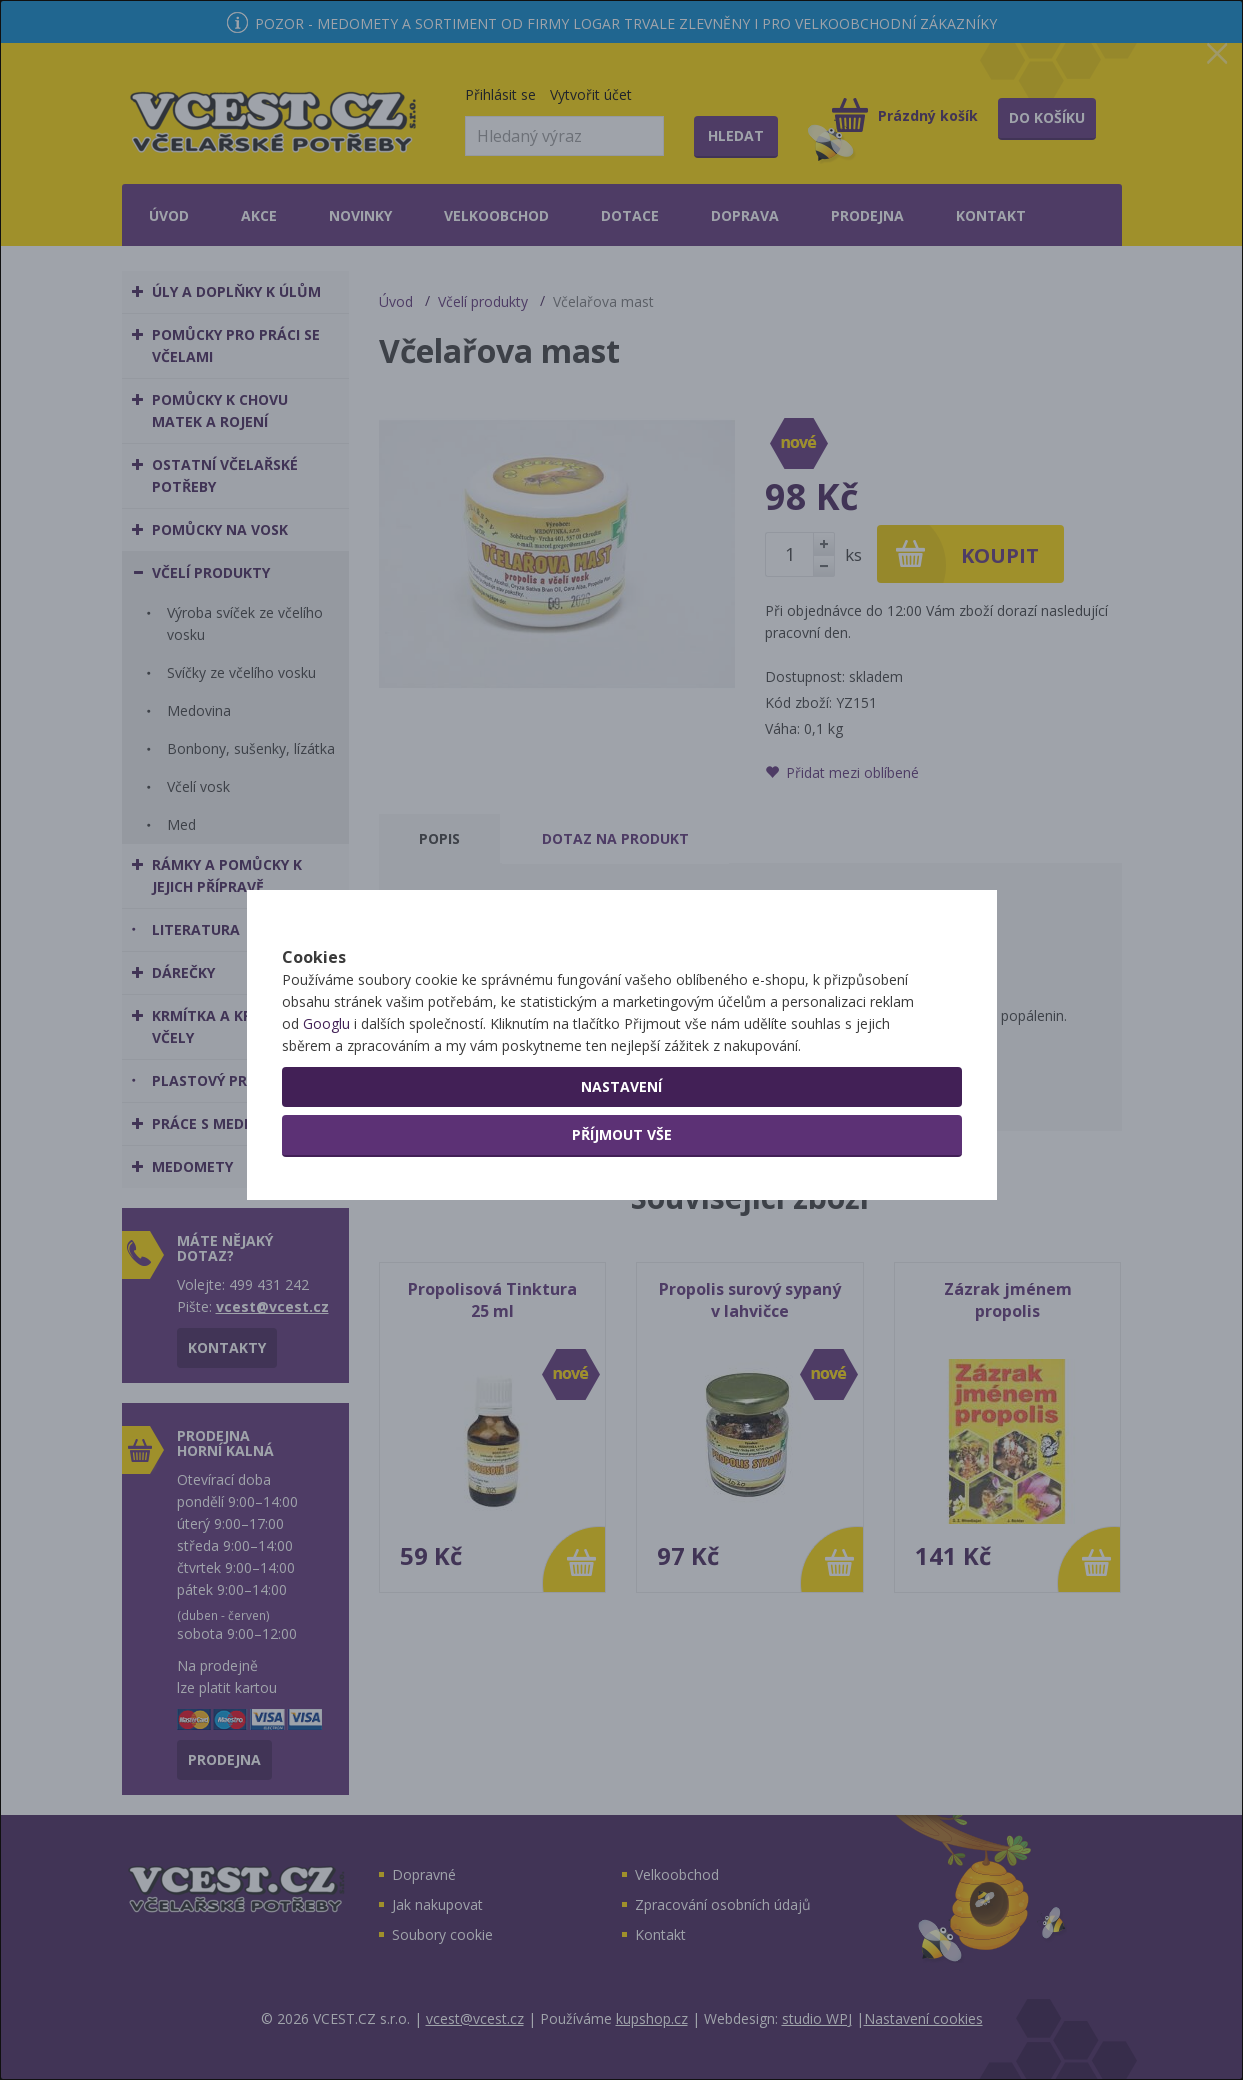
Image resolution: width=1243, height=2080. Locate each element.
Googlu (326, 1093)
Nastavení (621, 1156)
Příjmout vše (622, 1204)
